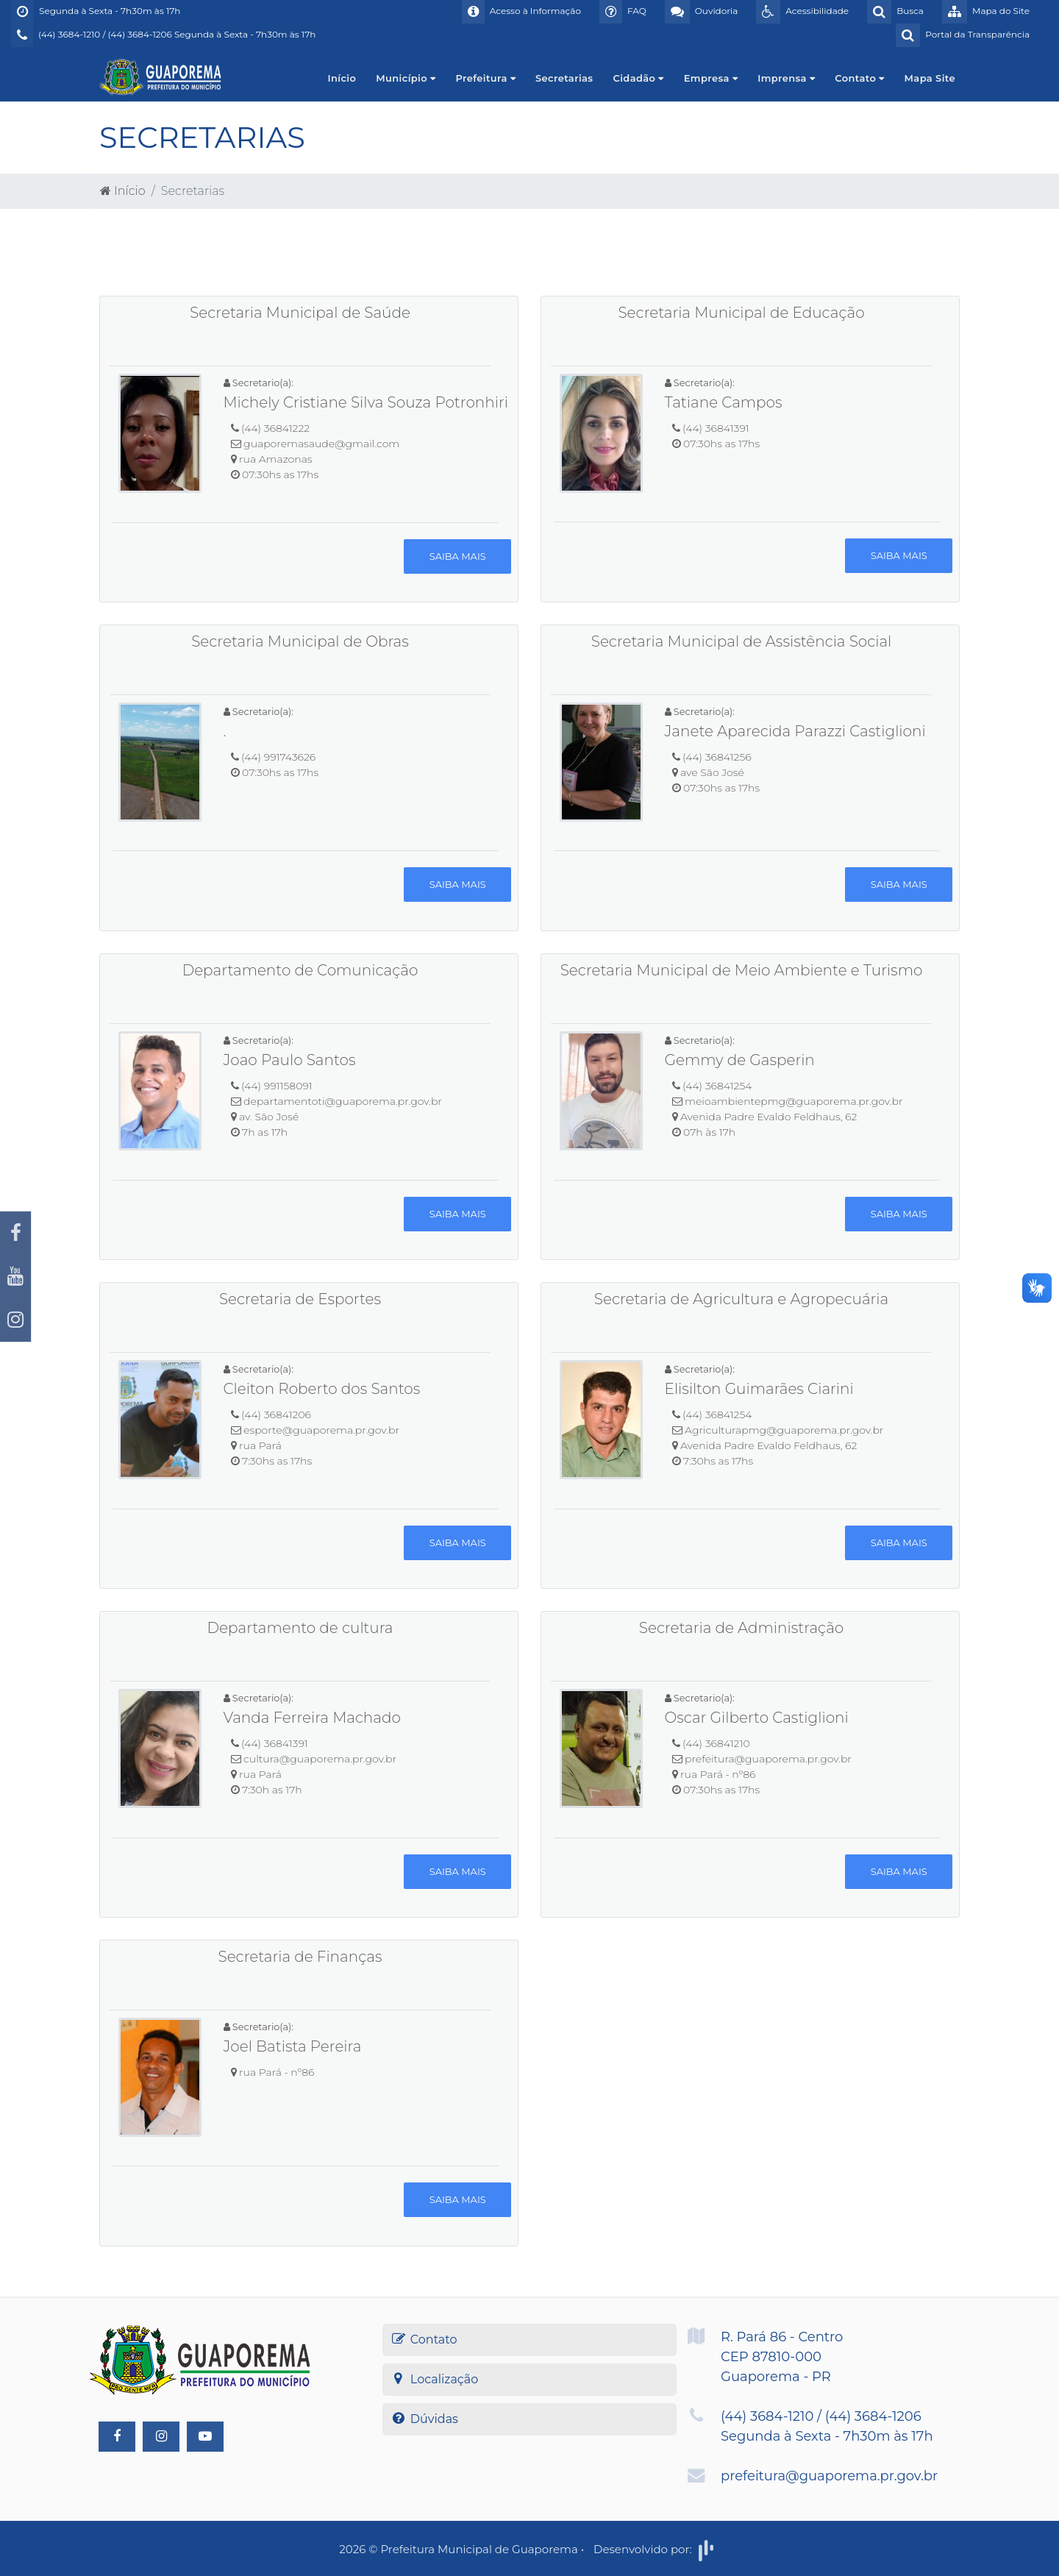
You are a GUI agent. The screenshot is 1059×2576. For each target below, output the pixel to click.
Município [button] (405, 78)
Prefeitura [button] (485, 78)
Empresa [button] (711, 78)
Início (342, 78)
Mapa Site (930, 78)
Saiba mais (457, 556)
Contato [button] (859, 78)
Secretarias (564, 78)
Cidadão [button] (638, 78)
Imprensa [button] (786, 78)
